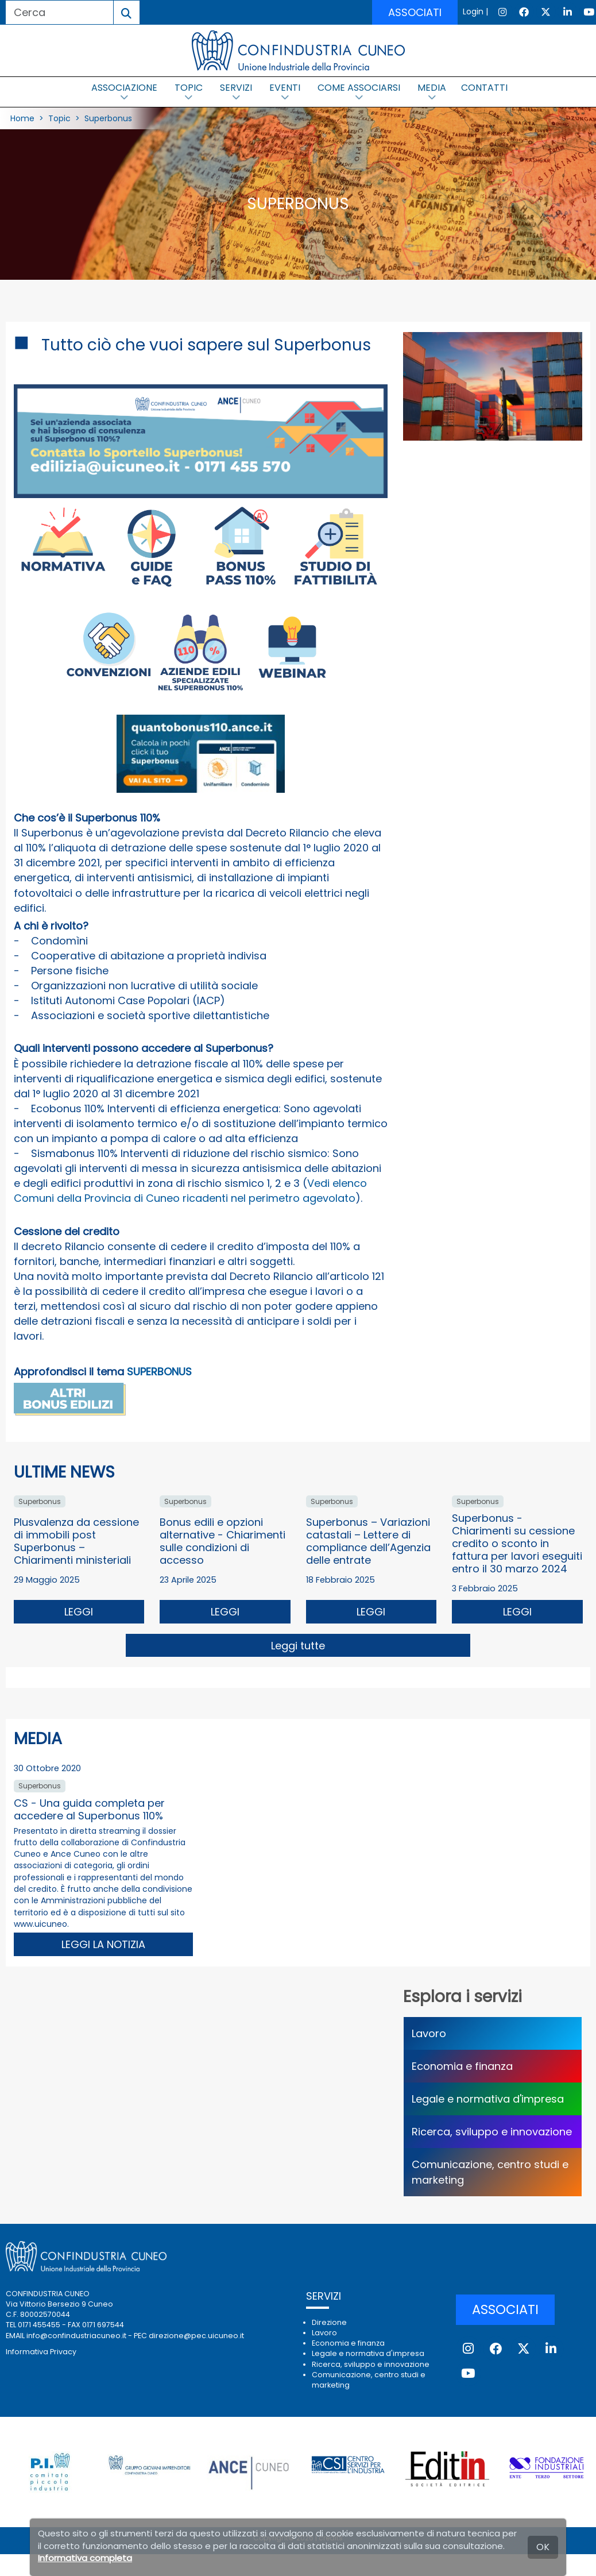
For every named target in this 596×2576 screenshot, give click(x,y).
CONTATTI (484, 87)
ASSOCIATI (415, 12)
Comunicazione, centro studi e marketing (490, 2172)
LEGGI (78, 1612)
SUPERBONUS (159, 1371)
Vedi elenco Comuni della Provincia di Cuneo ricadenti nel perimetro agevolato (190, 1190)
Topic (59, 118)
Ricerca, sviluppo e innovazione (492, 2131)
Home (22, 118)
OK (542, 2547)
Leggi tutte (298, 1645)
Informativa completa (85, 2558)
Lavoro (429, 2033)
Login (473, 11)
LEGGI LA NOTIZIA (103, 1944)
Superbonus (108, 118)
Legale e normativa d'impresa (488, 2099)
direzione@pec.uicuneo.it (196, 2335)
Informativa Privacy (41, 2352)
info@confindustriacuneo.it (76, 2335)
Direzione (329, 2322)
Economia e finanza (462, 2066)
